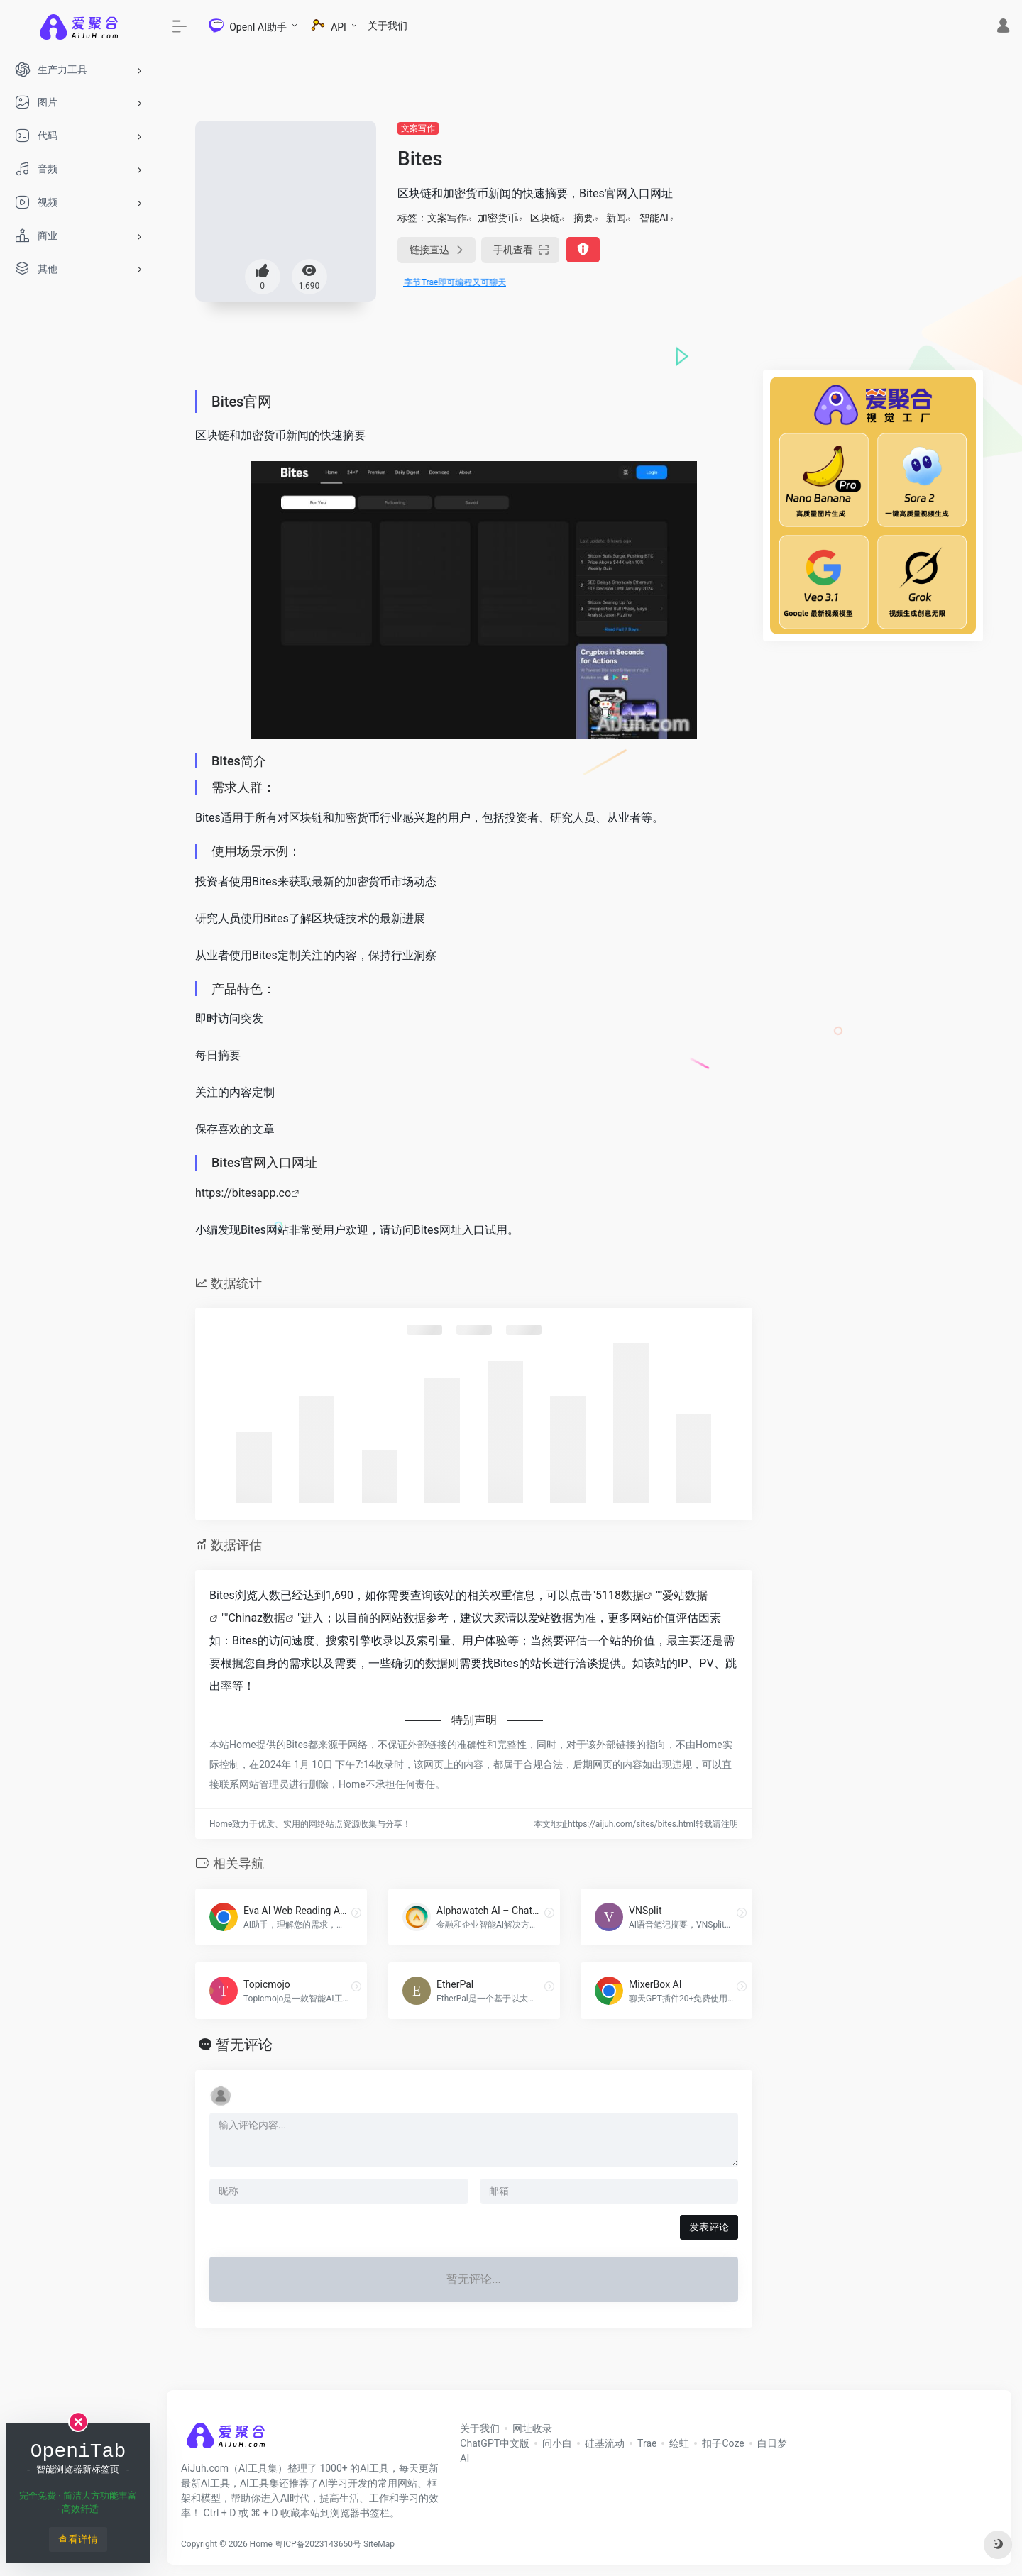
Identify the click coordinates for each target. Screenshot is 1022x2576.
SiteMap (379, 2544)
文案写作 (418, 128)
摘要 (583, 217)
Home (261, 2544)
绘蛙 (679, 2443)
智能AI (654, 217)
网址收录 (532, 2428)
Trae (646, 2443)
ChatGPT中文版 (494, 2443)
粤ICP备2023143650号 (318, 2544)
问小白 (557, 2443)
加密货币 (497, 217)
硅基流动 (605, 2443)
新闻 (616, 217)
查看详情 (78, 2539)
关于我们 (387, 25)
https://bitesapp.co (243, 1193)
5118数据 (619, 1595)
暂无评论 (244, 2044)
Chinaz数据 (256, 1618)
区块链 (545, 217)
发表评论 (709, 2227)
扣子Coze (723, 2443)
